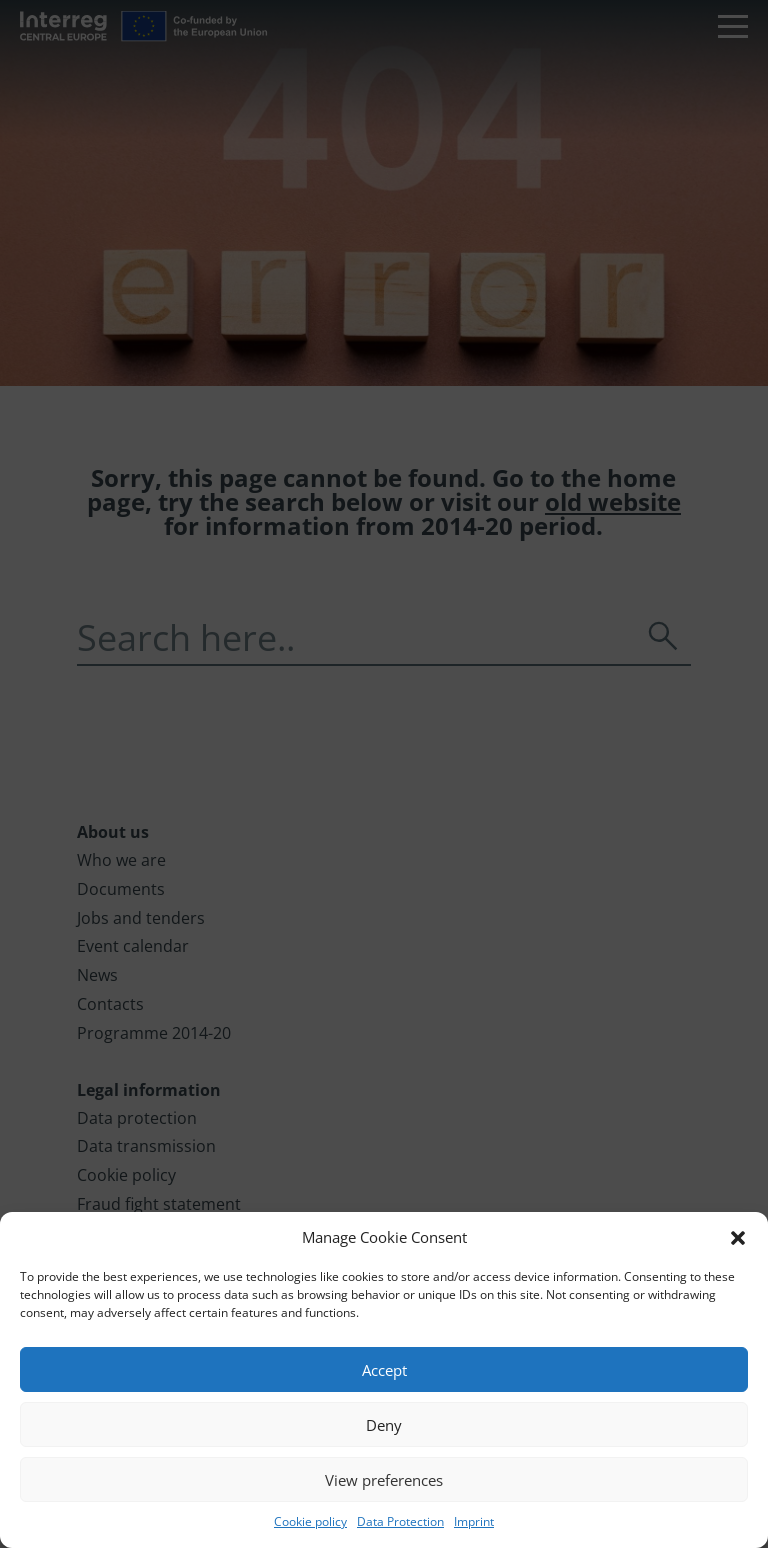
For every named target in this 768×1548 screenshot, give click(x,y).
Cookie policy (310, 1521)
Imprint (474, 1521)
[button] (738, 1238)
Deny (384, 1425)
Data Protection (400, 1521)
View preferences (384, 1480)
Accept (384, 1370)
